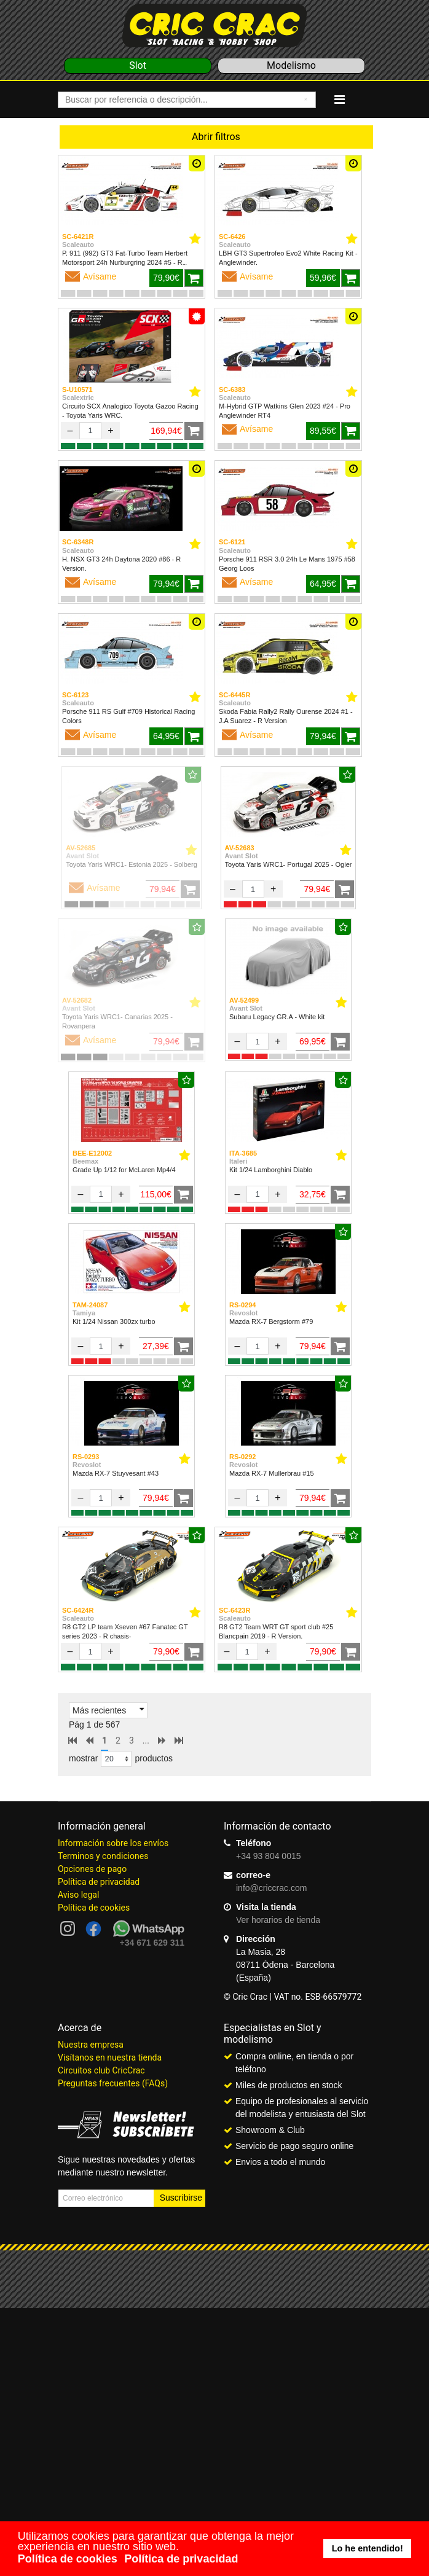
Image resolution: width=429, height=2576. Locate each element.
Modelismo (291, 65)
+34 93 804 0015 (268, 1856)
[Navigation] (339, 99)
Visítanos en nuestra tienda (110, 2057)
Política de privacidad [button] (181, 2559)
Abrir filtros (216, 137)
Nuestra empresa (91, 2044)
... (146, 1740)
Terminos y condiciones (103, 1856)
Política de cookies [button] (67, 2559)
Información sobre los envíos (113, 1843)
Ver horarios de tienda (278, 1920)
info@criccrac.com (271, 1888)
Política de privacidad (99, 1882)
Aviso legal (78, 1895)
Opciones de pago (92, 1869)
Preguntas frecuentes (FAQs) (113, 2083)
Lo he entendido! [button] (367, 2548)
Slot (137, 65)
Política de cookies (94, 1907)
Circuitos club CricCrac (101, 2070)
